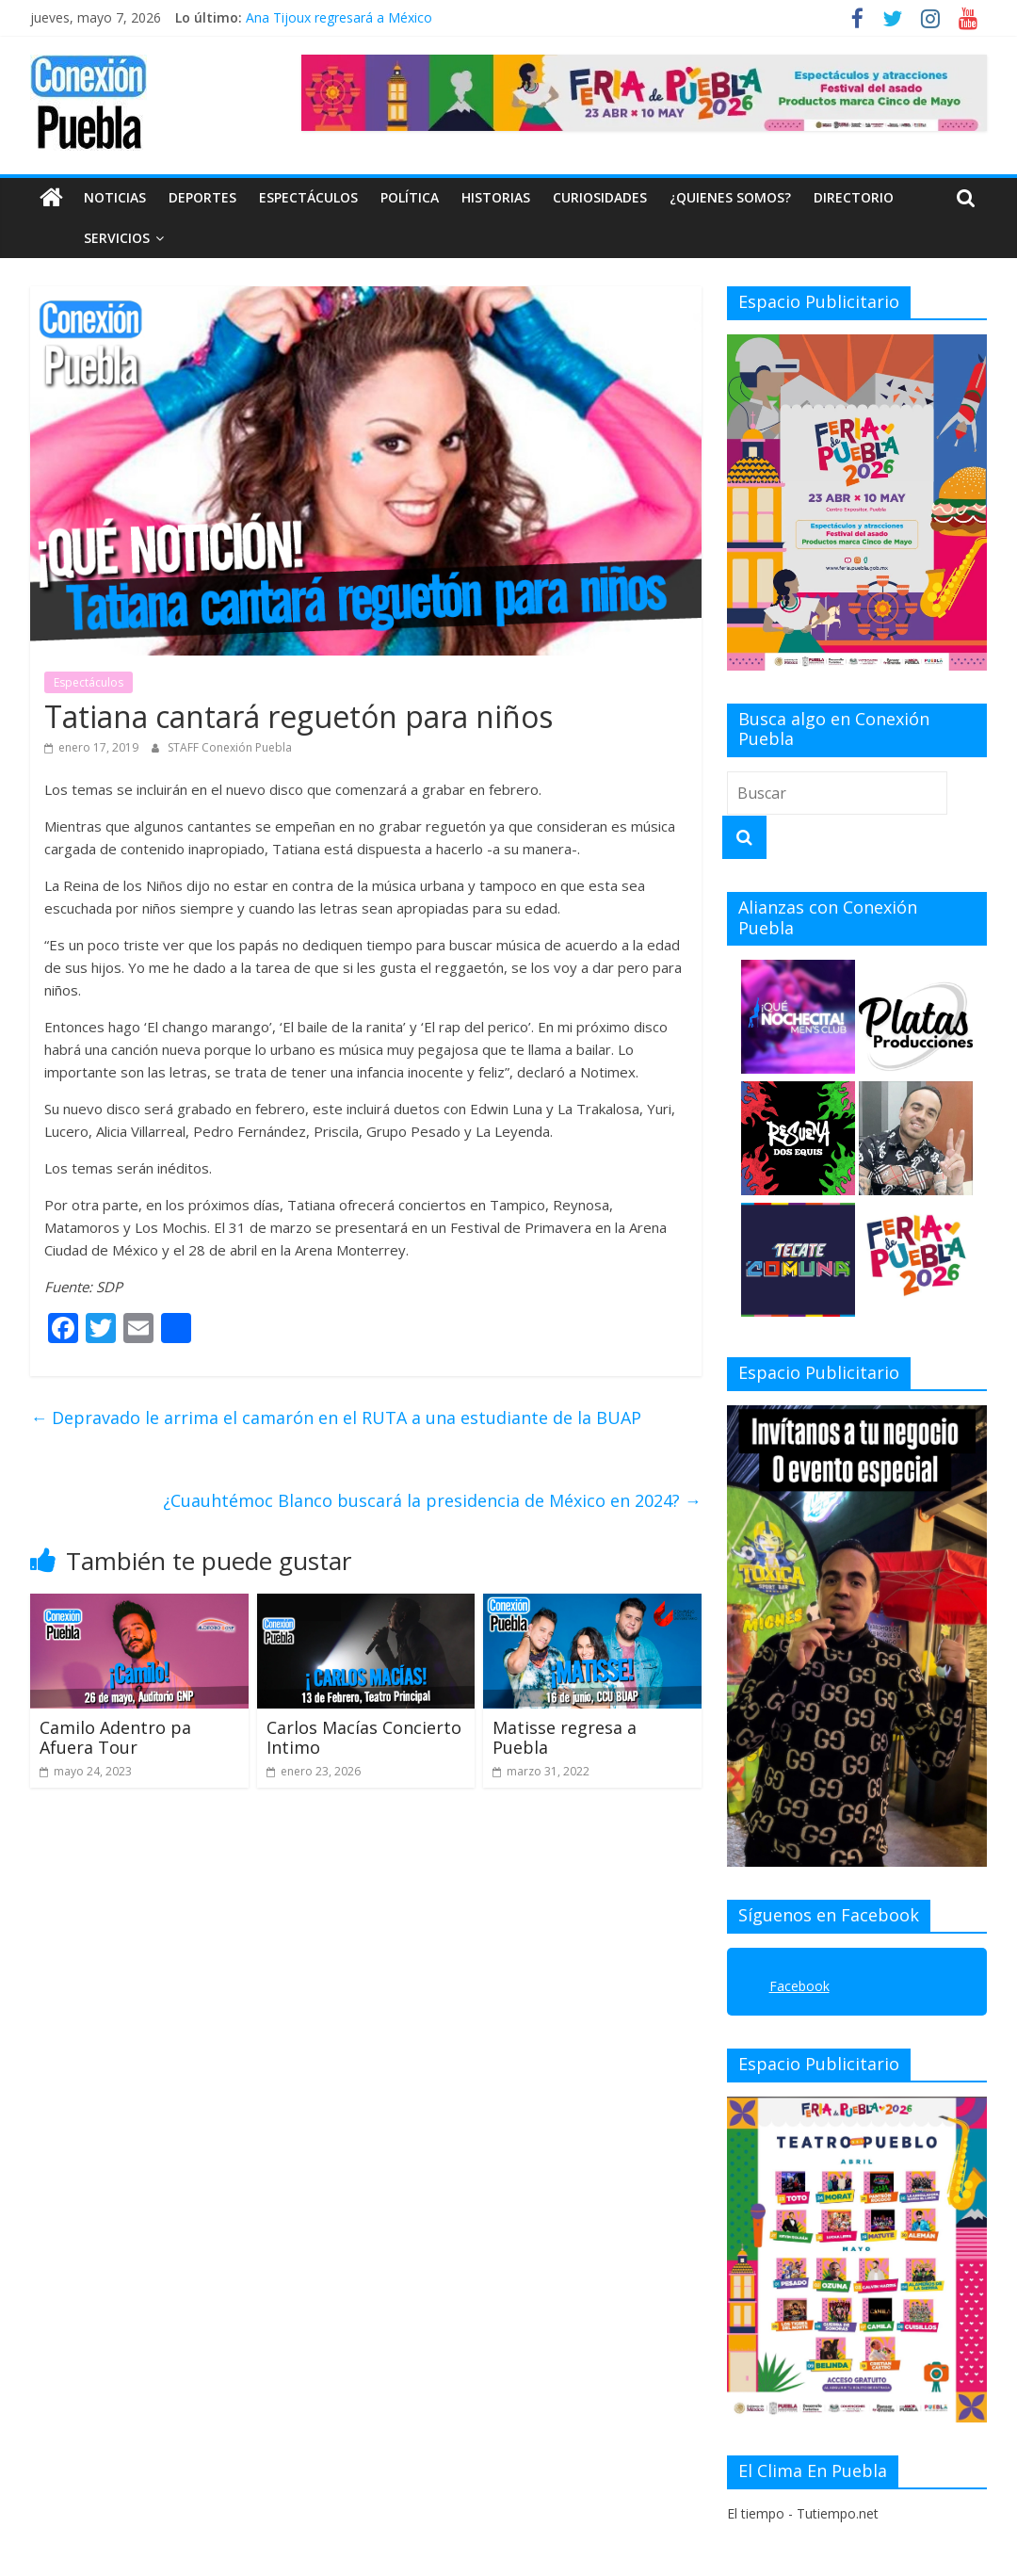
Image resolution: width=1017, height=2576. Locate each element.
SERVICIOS (74, 238)
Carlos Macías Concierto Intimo (363, 1737)
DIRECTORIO (854, 197)
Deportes (202, 197)
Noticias (115, 197)
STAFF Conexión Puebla (230, 747)
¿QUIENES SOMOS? (730, 197)
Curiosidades (600, 197)
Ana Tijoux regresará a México (339, 17)
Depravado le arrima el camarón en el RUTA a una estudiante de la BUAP (335, 1417)
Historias (495, 197)
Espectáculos (308, 197)
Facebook (799, 1986)
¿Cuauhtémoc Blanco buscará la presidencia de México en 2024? (432, 1500)
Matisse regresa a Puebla (564, 1737)
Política (409, 197)
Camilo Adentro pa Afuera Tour (115, 1737)
